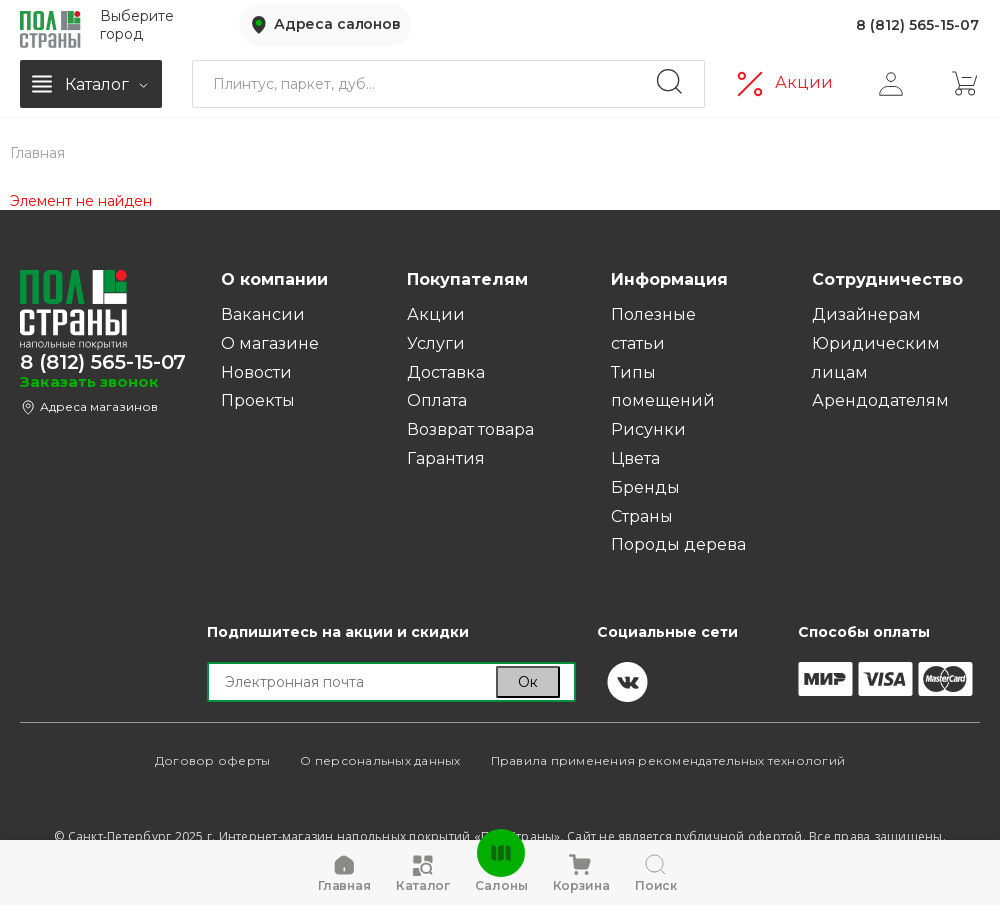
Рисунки (648, 429)
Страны (642, 516)
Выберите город (137, 24)
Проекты (258, 400)
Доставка (446, 372)
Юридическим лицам (876, 358)
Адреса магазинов (99, 406)
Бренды (645, 487)
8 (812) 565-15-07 (917, 24)
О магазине (270, 343)
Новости (256, 372)
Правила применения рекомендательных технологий (668, 760)
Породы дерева (678, 544)
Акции (804, 80)
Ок (528, 682)
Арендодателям (880, 400)
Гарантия (446, 458)
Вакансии (263, 314)
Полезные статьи (653, 329)
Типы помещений (663, 387)
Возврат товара (470, 429)
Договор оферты (213, 760)
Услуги (436, 343)
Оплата (437, 400)
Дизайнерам (866, 314)
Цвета (635, 458)
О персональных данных (380, 760)
